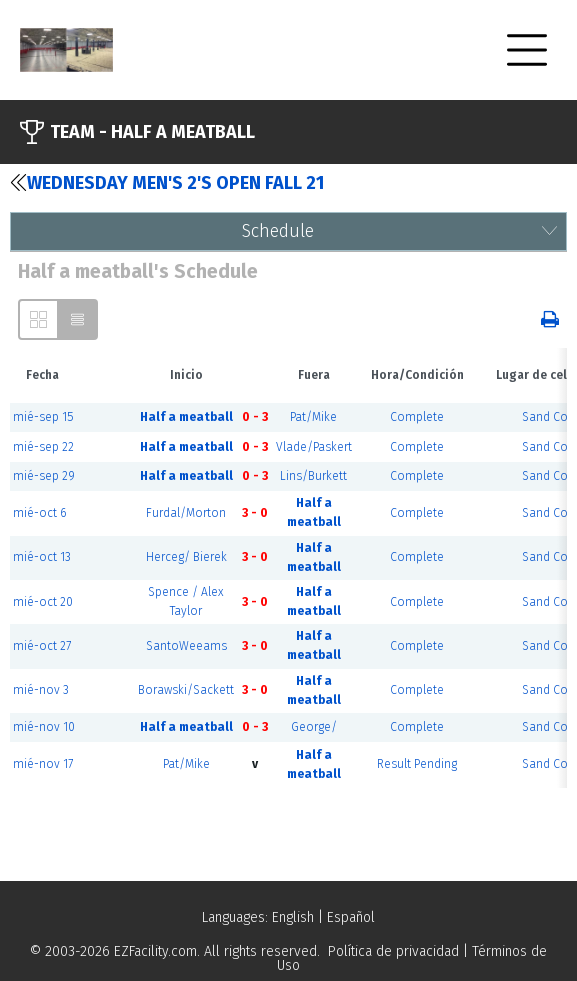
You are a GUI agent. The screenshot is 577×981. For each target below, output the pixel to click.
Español (351, 917)
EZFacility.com (155, 951)
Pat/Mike (313, 417)
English (293, 917)
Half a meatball (186, 417)
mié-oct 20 (43, 602)
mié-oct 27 (42, 646)
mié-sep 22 (43, 447)
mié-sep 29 (44, 476)
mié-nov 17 (43, 764)
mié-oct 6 (39, 513)
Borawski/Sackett (186, 690)
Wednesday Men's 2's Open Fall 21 (167, 183)
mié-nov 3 (41, 690)
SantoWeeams (186, 646)
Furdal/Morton (186, 513)
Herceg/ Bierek (186, 557)
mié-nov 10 (44, 727)
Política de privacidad (393, 951)
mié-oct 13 (42, 557)
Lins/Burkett (313, 476)
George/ (314, 727)
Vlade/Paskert (314, 447)
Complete (417, 417)
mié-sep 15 (43, 417)
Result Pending (417, 764)
